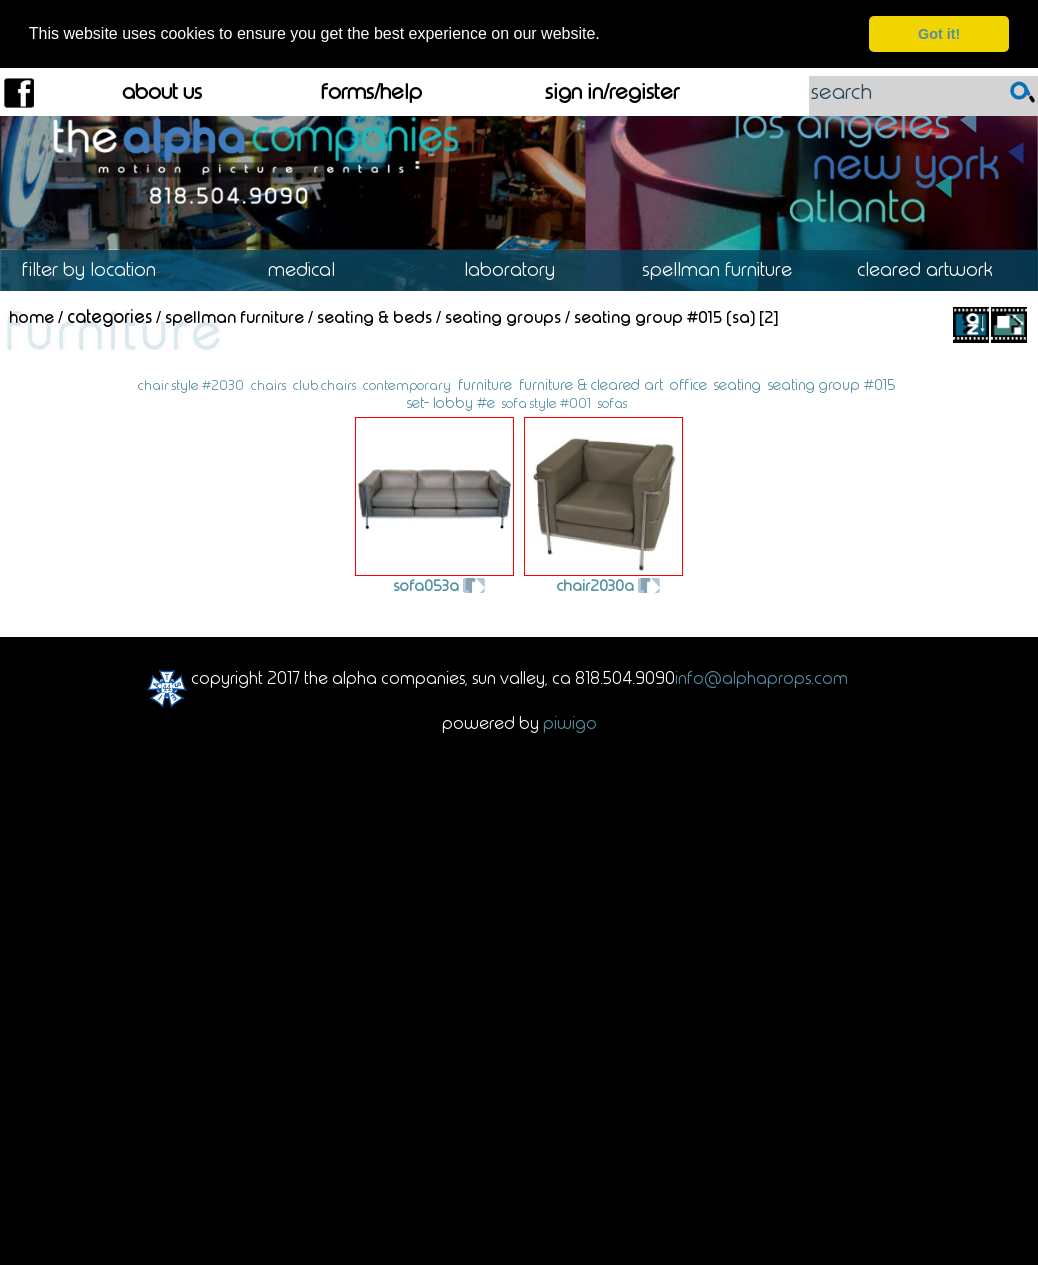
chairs (268, 384)
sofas (612, 402)
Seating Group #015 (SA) (664, 315)
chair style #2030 (191, 384)
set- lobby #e (451, 402)
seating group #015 (832, 384)
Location (103, 269)
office (688, 384)
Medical (311, 269)
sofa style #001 (546, 402)
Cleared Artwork (934, 269)
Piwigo (570, 722)
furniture (485, 384)
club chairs (324, 384)
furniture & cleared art (591, 384)
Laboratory (519, 269)
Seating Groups (503, 315)
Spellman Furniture (726, 269)
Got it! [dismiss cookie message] (939, 34)
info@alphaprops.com (761, 677)
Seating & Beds (374, 315)
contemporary (407, 384)
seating (737, 384)
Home (31, 315)
